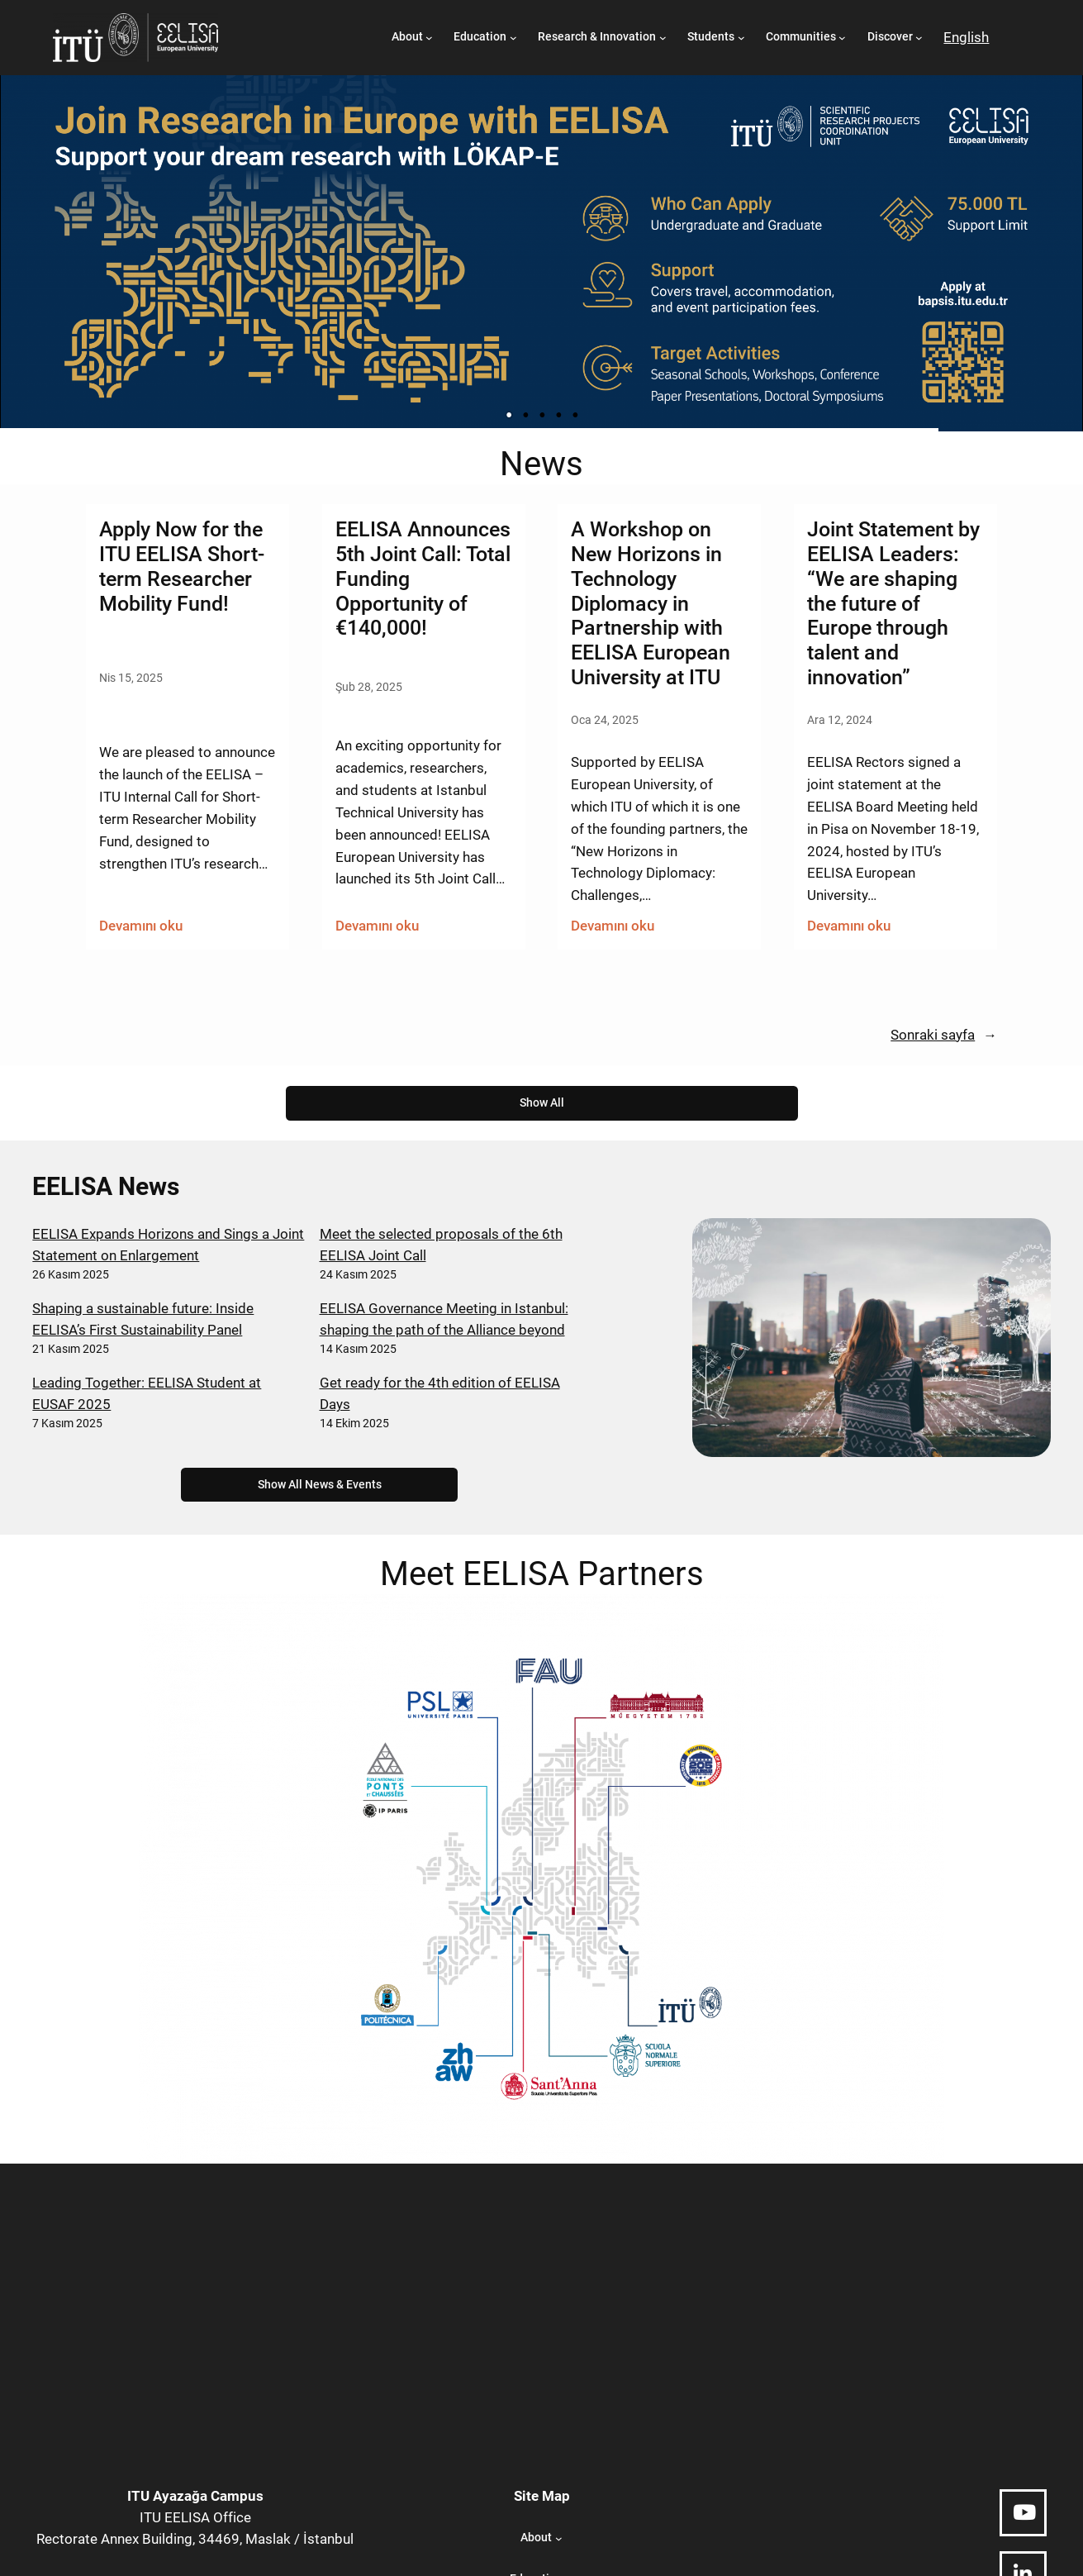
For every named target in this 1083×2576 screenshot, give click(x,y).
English (966, 37)
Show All (542, 1103)
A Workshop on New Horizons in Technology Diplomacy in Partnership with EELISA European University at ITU (650, 603)
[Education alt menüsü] (513, 37)
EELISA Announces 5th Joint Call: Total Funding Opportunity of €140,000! (423, 578)
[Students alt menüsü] (741, 37)
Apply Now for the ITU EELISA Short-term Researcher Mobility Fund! (181, 566)
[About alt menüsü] (429, 37)
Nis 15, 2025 (131, 678)
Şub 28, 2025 (368, 687)
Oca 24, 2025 (605, 720)
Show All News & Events (320, 1485)
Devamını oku (141, 925)
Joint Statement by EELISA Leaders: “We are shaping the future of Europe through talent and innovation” (893, 603)
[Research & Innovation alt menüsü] (663, 37)
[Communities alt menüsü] (842, 37)
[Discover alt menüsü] (919, 37)
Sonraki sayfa (944, 1034)
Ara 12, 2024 (839, 720)
